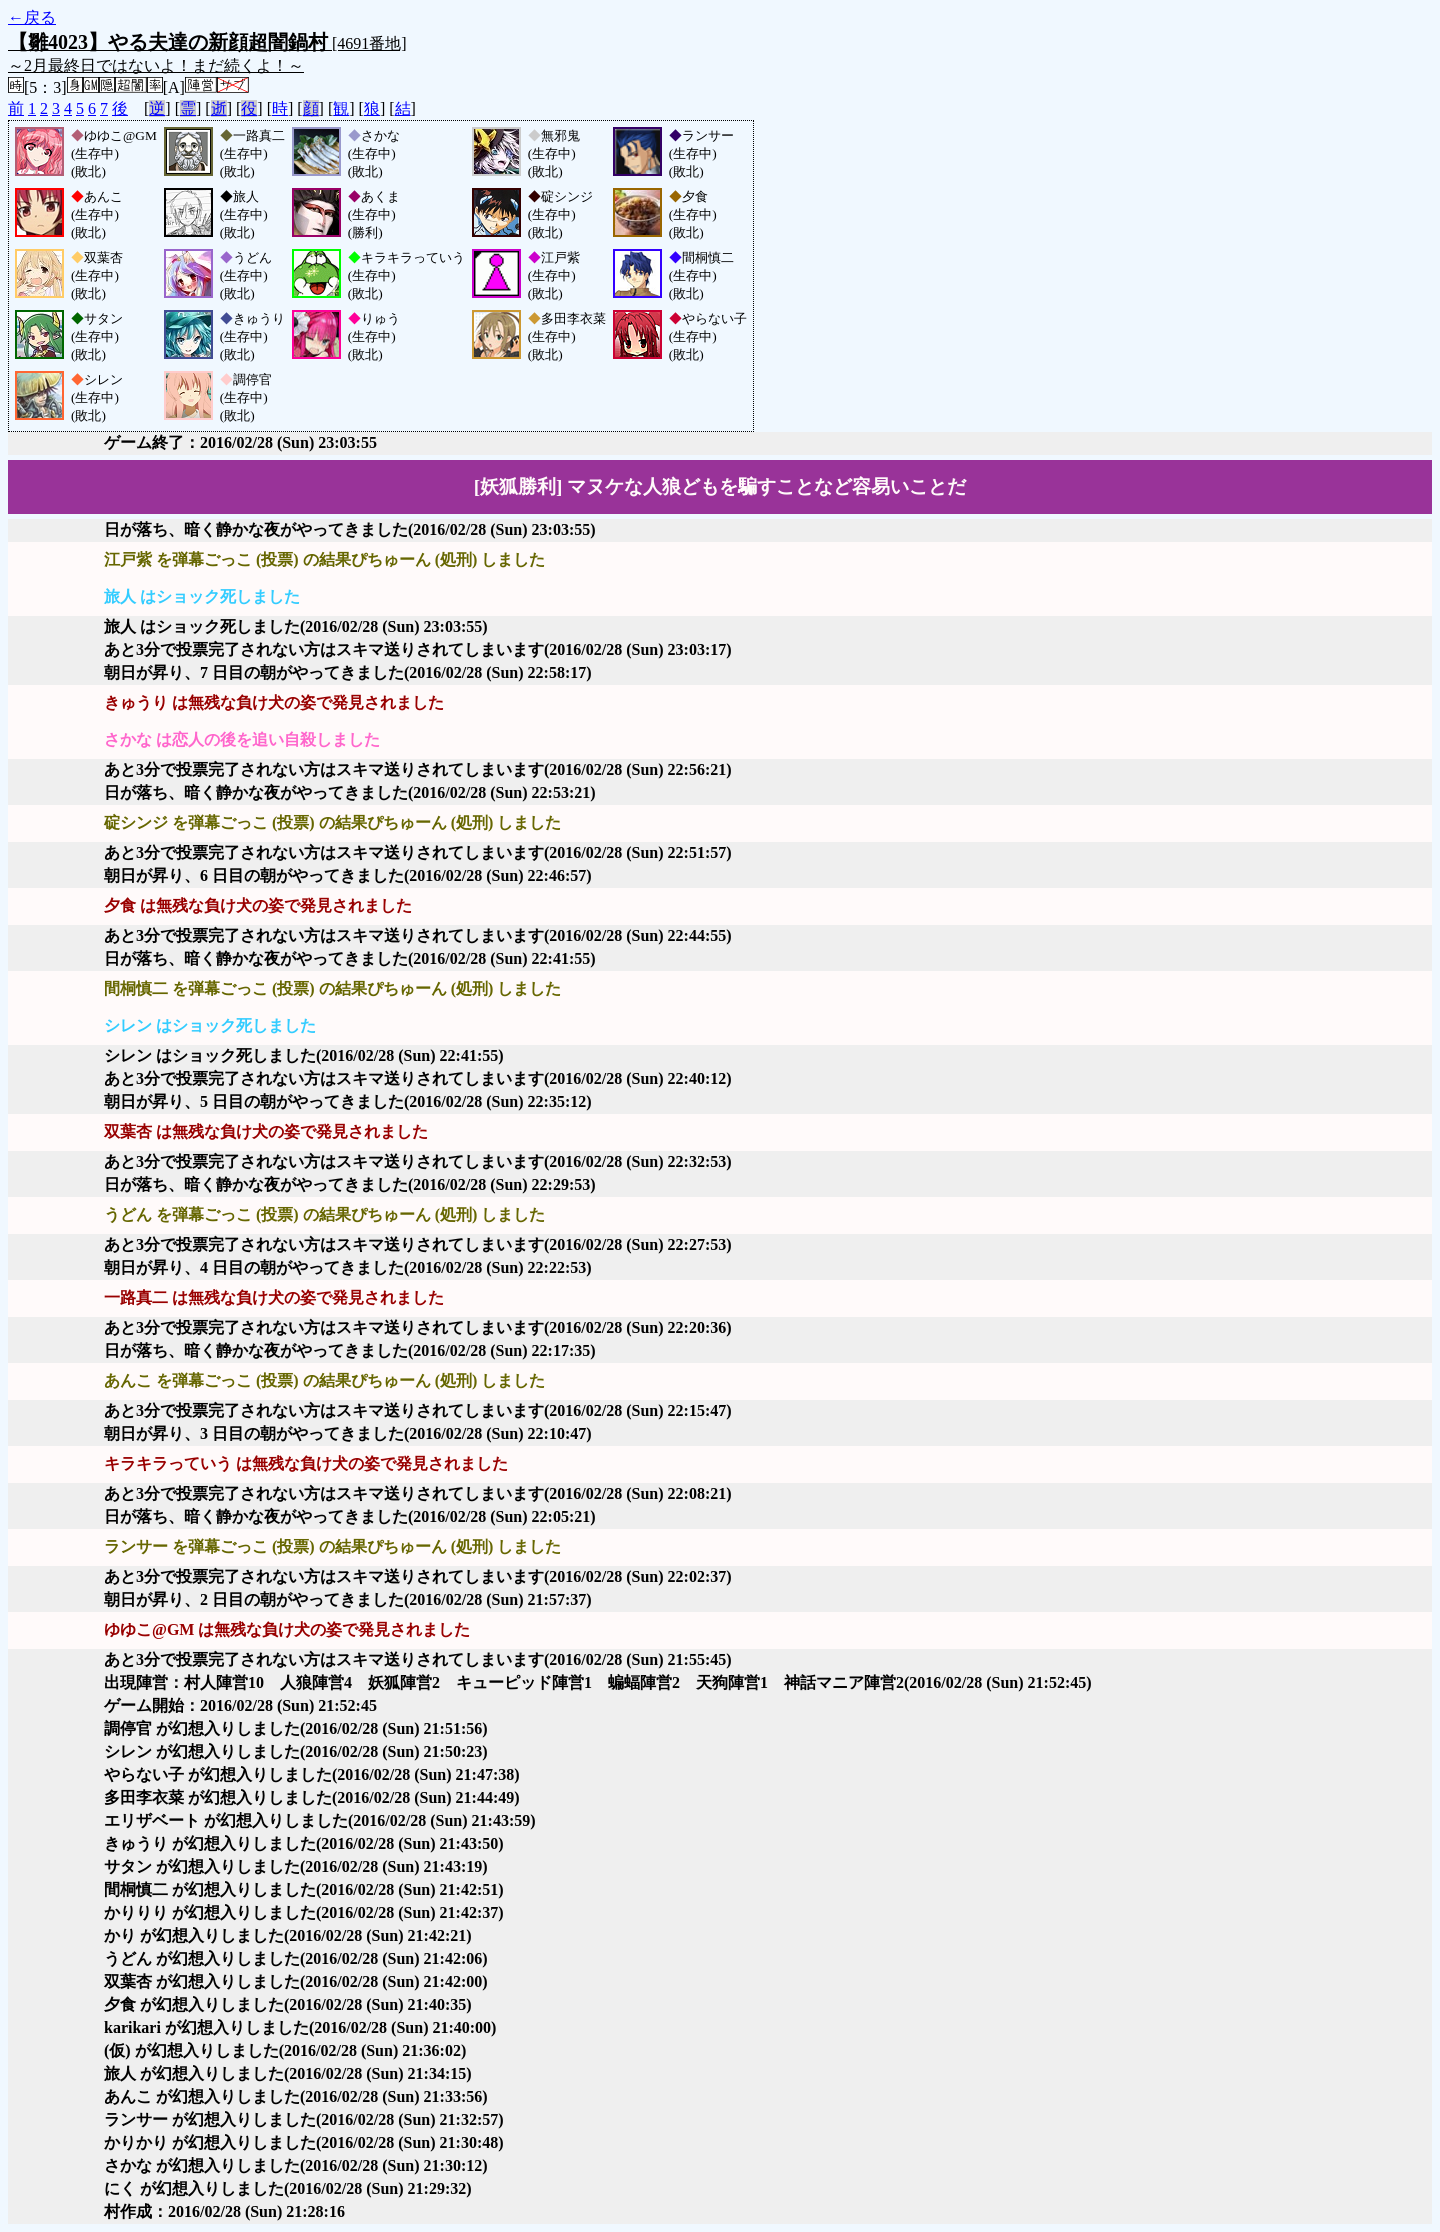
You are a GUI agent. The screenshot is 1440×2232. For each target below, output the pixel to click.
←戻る (32, 17)
